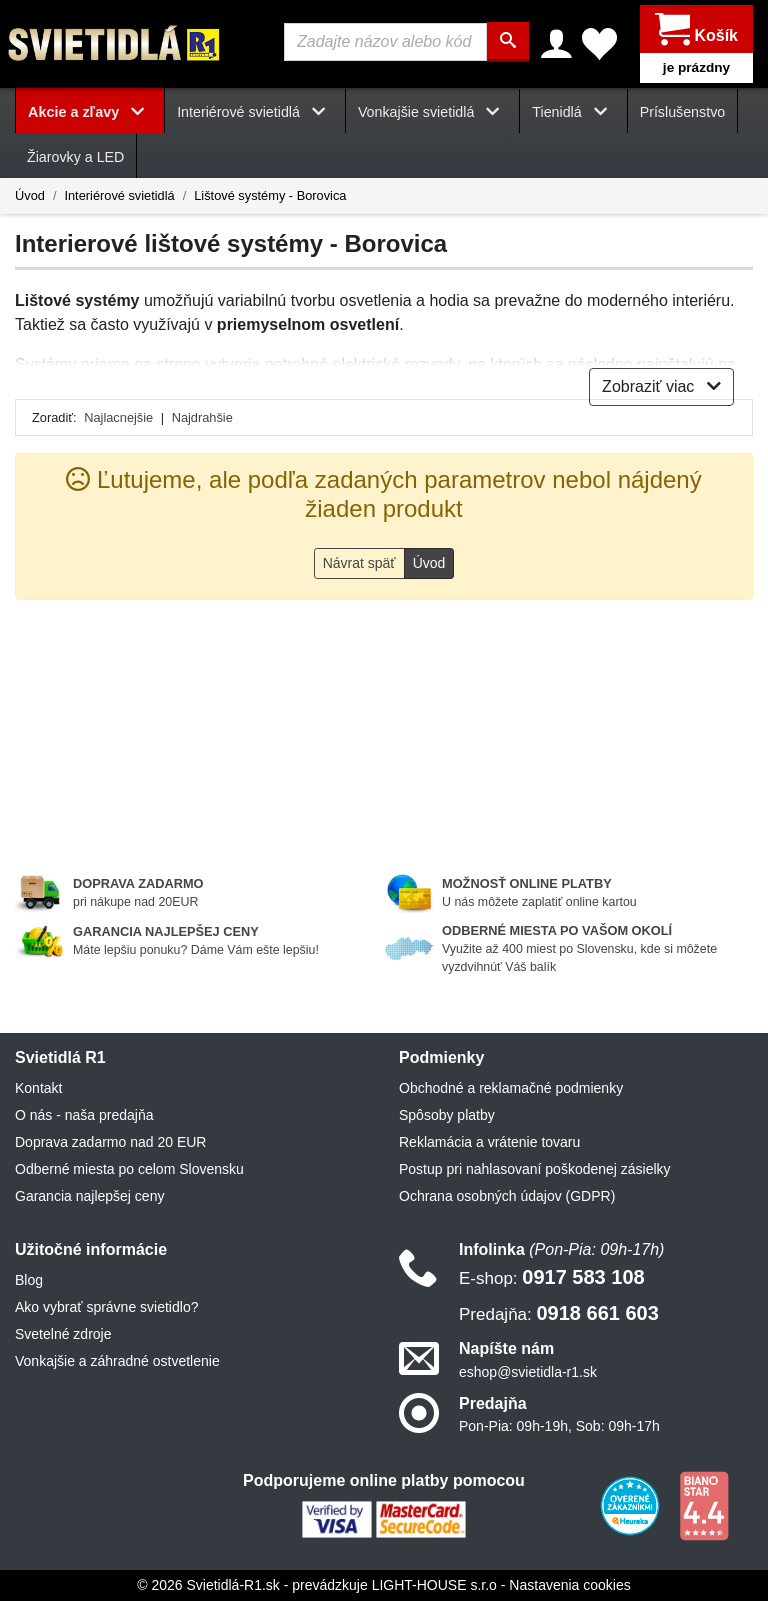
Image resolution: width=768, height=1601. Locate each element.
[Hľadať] (508, 42)
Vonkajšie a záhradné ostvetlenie (117, 1361)
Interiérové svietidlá (119, 195)
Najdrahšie (202, 417)
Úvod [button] (429, 563)
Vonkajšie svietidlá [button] (432, 112)
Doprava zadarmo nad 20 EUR (110, 1142)
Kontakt (38, 1088)
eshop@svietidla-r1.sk (528, 1372)
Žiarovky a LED (75, 157)
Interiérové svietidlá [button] (255, 112)
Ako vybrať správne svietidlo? (106, 1307)
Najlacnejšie (118, 417)
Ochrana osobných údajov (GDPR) (507, 1196)
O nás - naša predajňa (84, 1115)
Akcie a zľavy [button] (90, 112)
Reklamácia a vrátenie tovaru (489, 1142)
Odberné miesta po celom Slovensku (129, 1169)
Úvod (30, 195)
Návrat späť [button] (359, 563)
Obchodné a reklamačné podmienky (511, 1088)
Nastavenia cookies (569, 1585)
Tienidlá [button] (573, 112)
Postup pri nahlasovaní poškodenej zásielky (535, 1169)
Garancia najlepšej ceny (89, 1196)
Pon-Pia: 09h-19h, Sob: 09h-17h (559, 1426)
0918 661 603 (559, 1313)
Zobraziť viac (661, 386)
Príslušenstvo (683, 112)
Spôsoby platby (447, 1115)
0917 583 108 (552, 1277)
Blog (29, 1280)
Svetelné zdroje (63, 1334)
